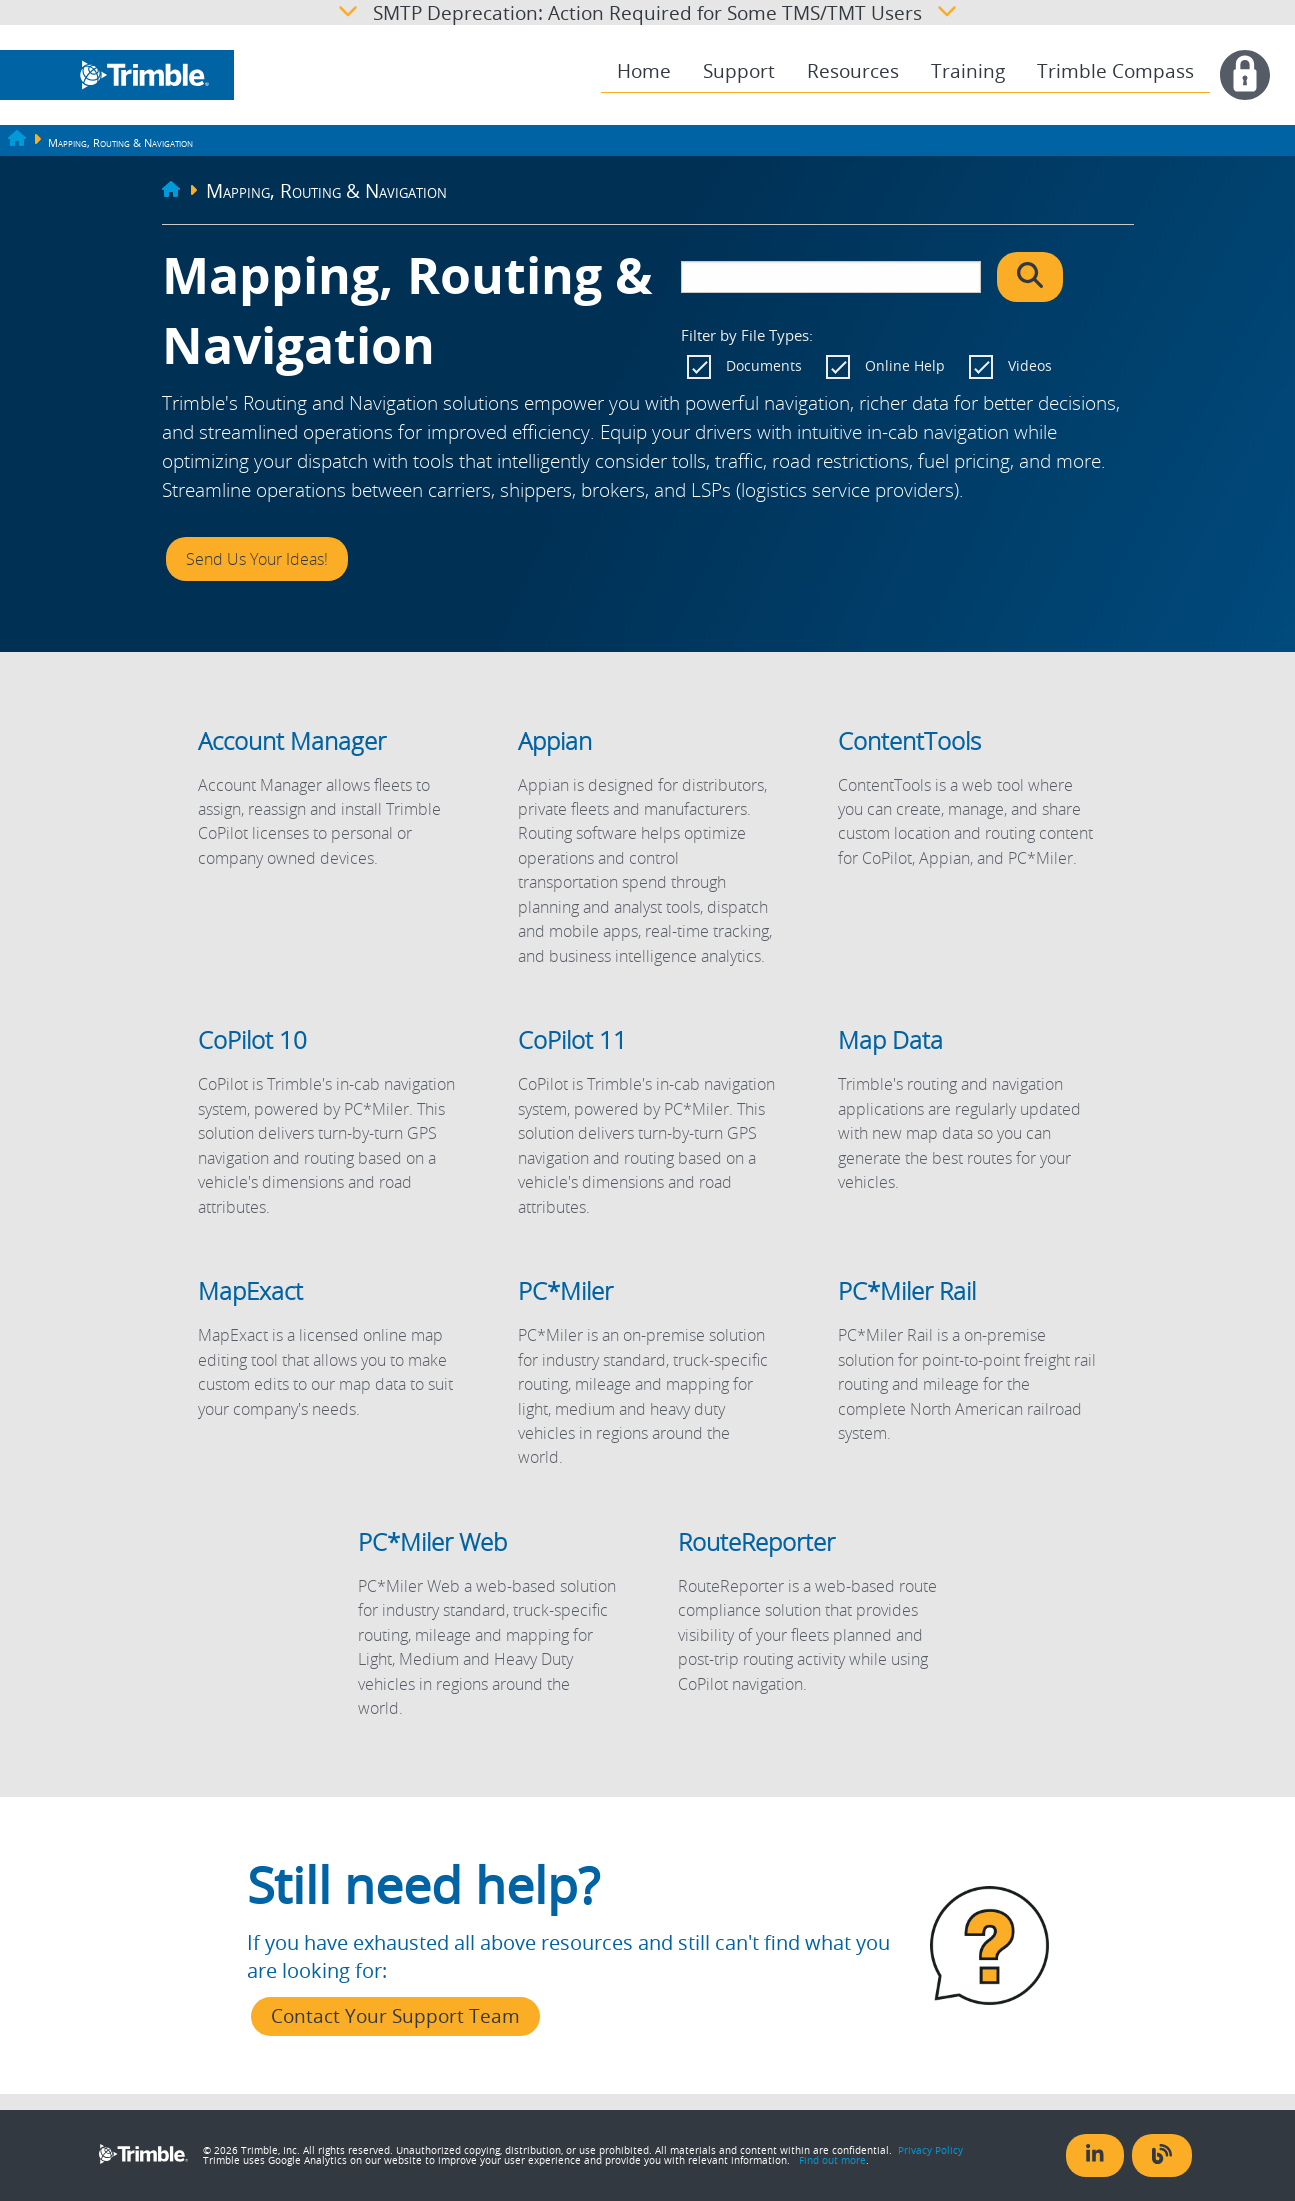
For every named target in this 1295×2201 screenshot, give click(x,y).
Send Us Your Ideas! (257, 559)
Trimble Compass (1115, 71)
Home (644, 71)
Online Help (905, 365)
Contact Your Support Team (395, 2016)
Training (968, 71)
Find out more (832, 2160)
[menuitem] (644, 71)
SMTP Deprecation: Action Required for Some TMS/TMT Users (647, 12)
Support (739, 71)
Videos (1030, 365)
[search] (831, 277)
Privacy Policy (930, 2150)
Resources (853, 71)
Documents (764, 365)
